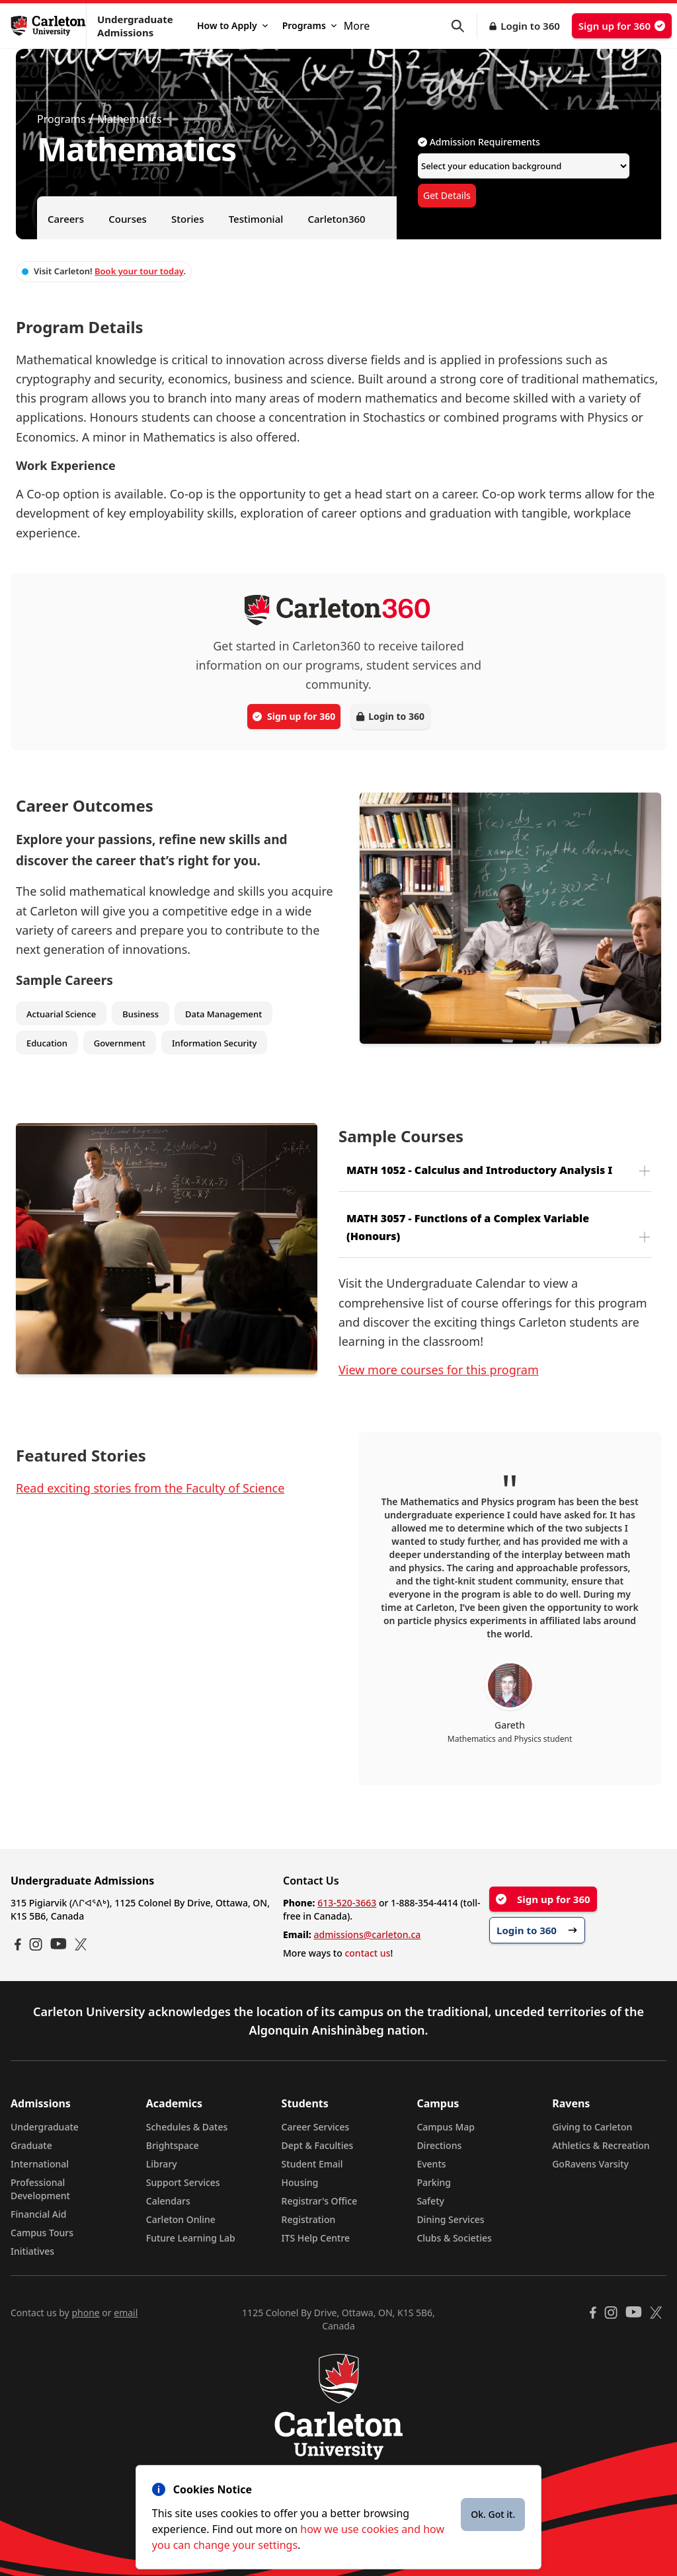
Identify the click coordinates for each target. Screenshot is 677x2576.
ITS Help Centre (316, 2238)
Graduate (31, 2145)
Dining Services (450, 2219)
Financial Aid (38, 2214)
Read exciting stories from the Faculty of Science (150, 1488)
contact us (367, 1953)
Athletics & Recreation (600, 2145)
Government (119, 1043)
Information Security (214, 1043)
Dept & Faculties (318, 2145)
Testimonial (256, 218)
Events (431, 2164)
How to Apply (232, 25)
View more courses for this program (438, 1370)
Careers (66, 218)
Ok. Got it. (493, 2514)
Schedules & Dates (187, 2127)
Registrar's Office (320, 2201)
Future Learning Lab (190, 2238)
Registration (309, 2219)
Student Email (312, 2164)
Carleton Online (181, 2219)
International (40, 2164)
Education (46, 1043)
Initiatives (32, 2251)
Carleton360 (336, 218)
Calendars (168, 2201)
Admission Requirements (479, 142)
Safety (430, 2201)
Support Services (183, 2182)
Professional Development (40, 2189)
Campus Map (446, 2127)
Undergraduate (45, 2127)
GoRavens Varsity (590, 2164)
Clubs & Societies (454, 2238)
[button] (464, 26)
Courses (127, 218)
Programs (309, 25)
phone (85, 2312)
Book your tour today (139, 271)
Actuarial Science (61, 1014)
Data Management (223, 1014)
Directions (439, 2145)
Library (161, 2164)
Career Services (316, 2127)
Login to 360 (530, 25)
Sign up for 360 (621, 25)
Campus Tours (42, 2232)
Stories (187, 218)
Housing (300, 2182)
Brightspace (172, 2145)
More (357, 26)
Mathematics (129, 119)
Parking (434, 2182)
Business (140, 1014)
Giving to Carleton (592, 2127)
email (126, 2312)
